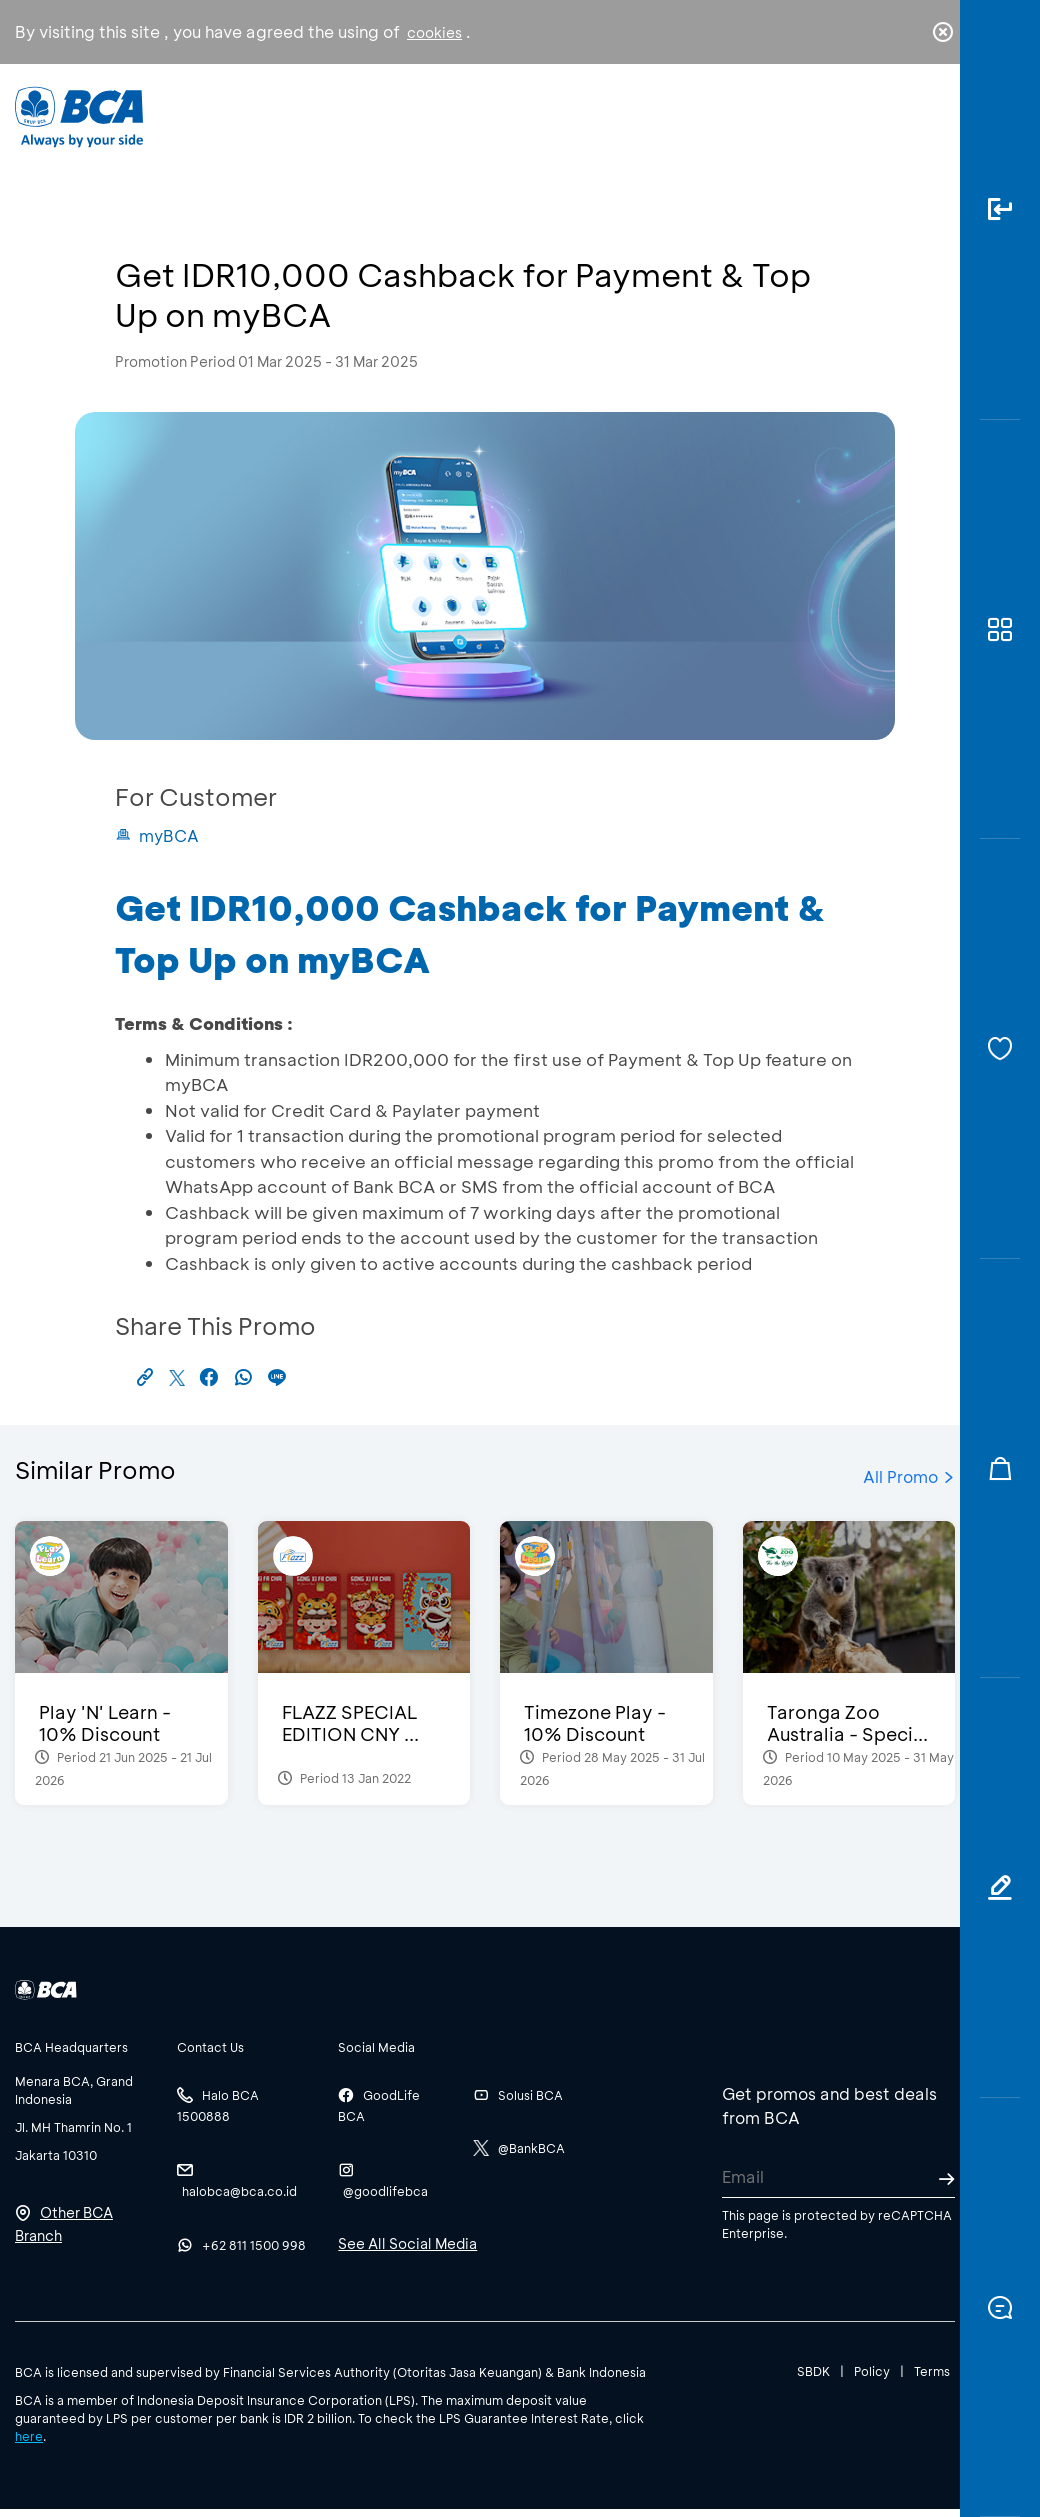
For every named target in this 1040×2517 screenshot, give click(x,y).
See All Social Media (407, 2243)
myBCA (157, 835)
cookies (434, 32)
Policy (872, 2371)
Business (456, 131)
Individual (341, 125)
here (29, 2436)
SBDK (813, 2371)
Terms (932, 2371)
